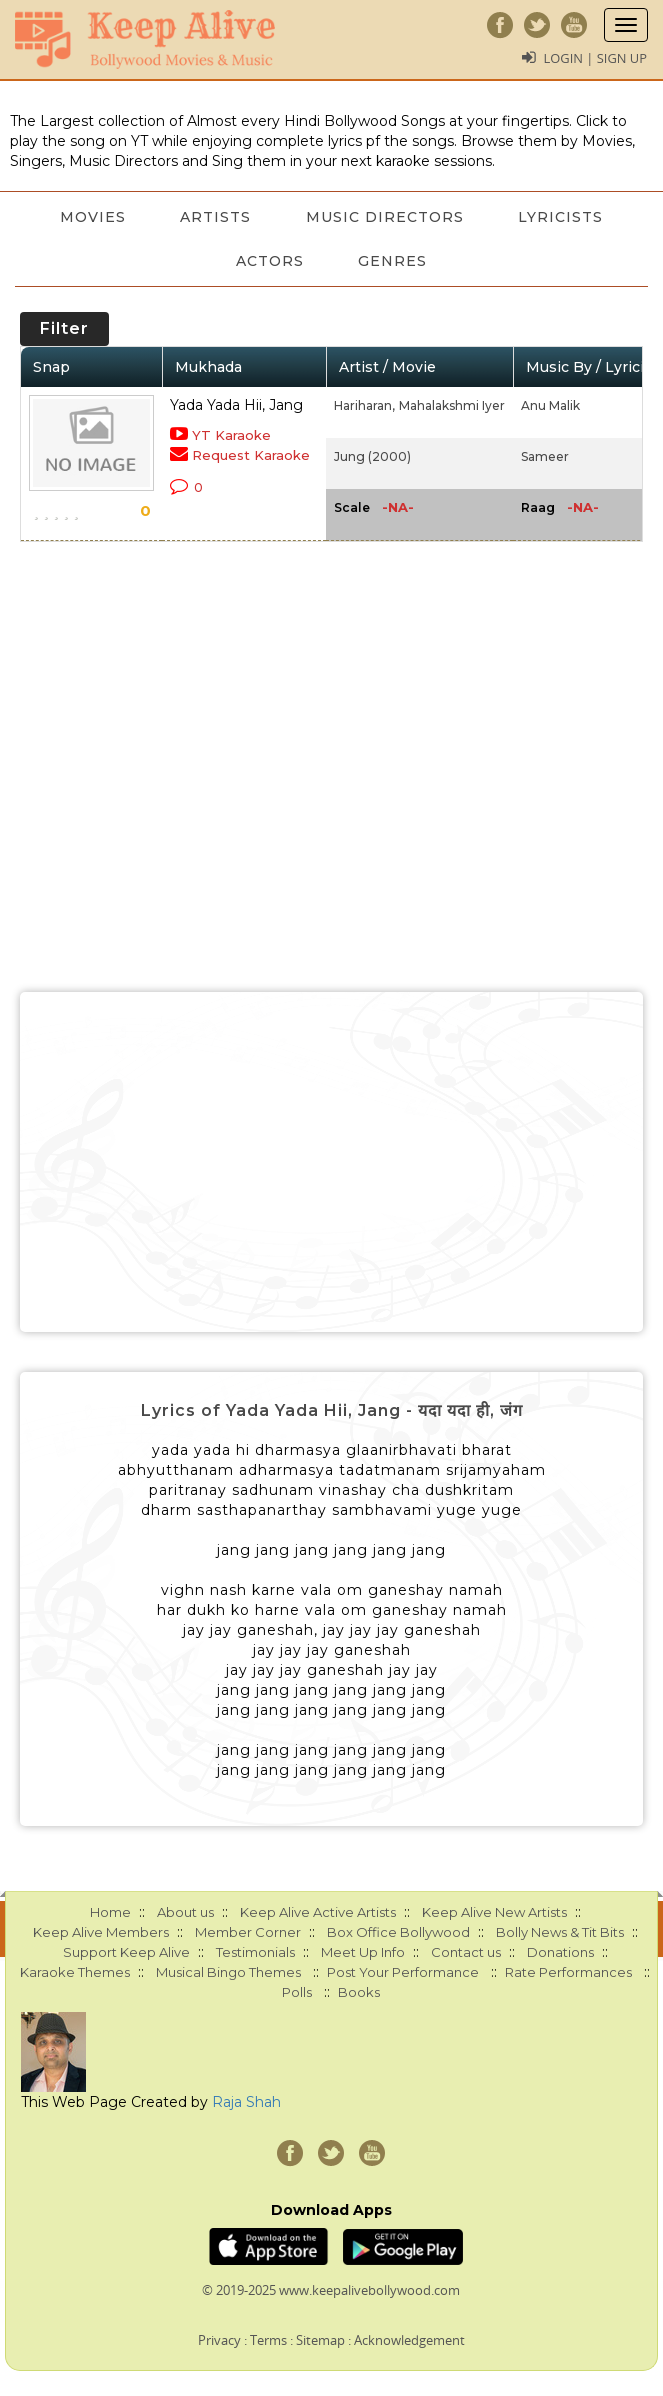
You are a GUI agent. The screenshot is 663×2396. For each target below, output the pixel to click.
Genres (393, 261)
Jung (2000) (372, 456)
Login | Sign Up (595, 58)
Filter (64, 328)
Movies (91, 217)
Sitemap (320, 2340)
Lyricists (563, 217)
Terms (268, 2340)
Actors (269, 261)
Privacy (219, 2340)
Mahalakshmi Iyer (452, 405)
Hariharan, (364, 405)
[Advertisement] (331, 1162)
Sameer (545, 456)
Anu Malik (550, 405)
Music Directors (386, 217)
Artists (215, 217)
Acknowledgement (409, 2340)
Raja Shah (246, 2102)
